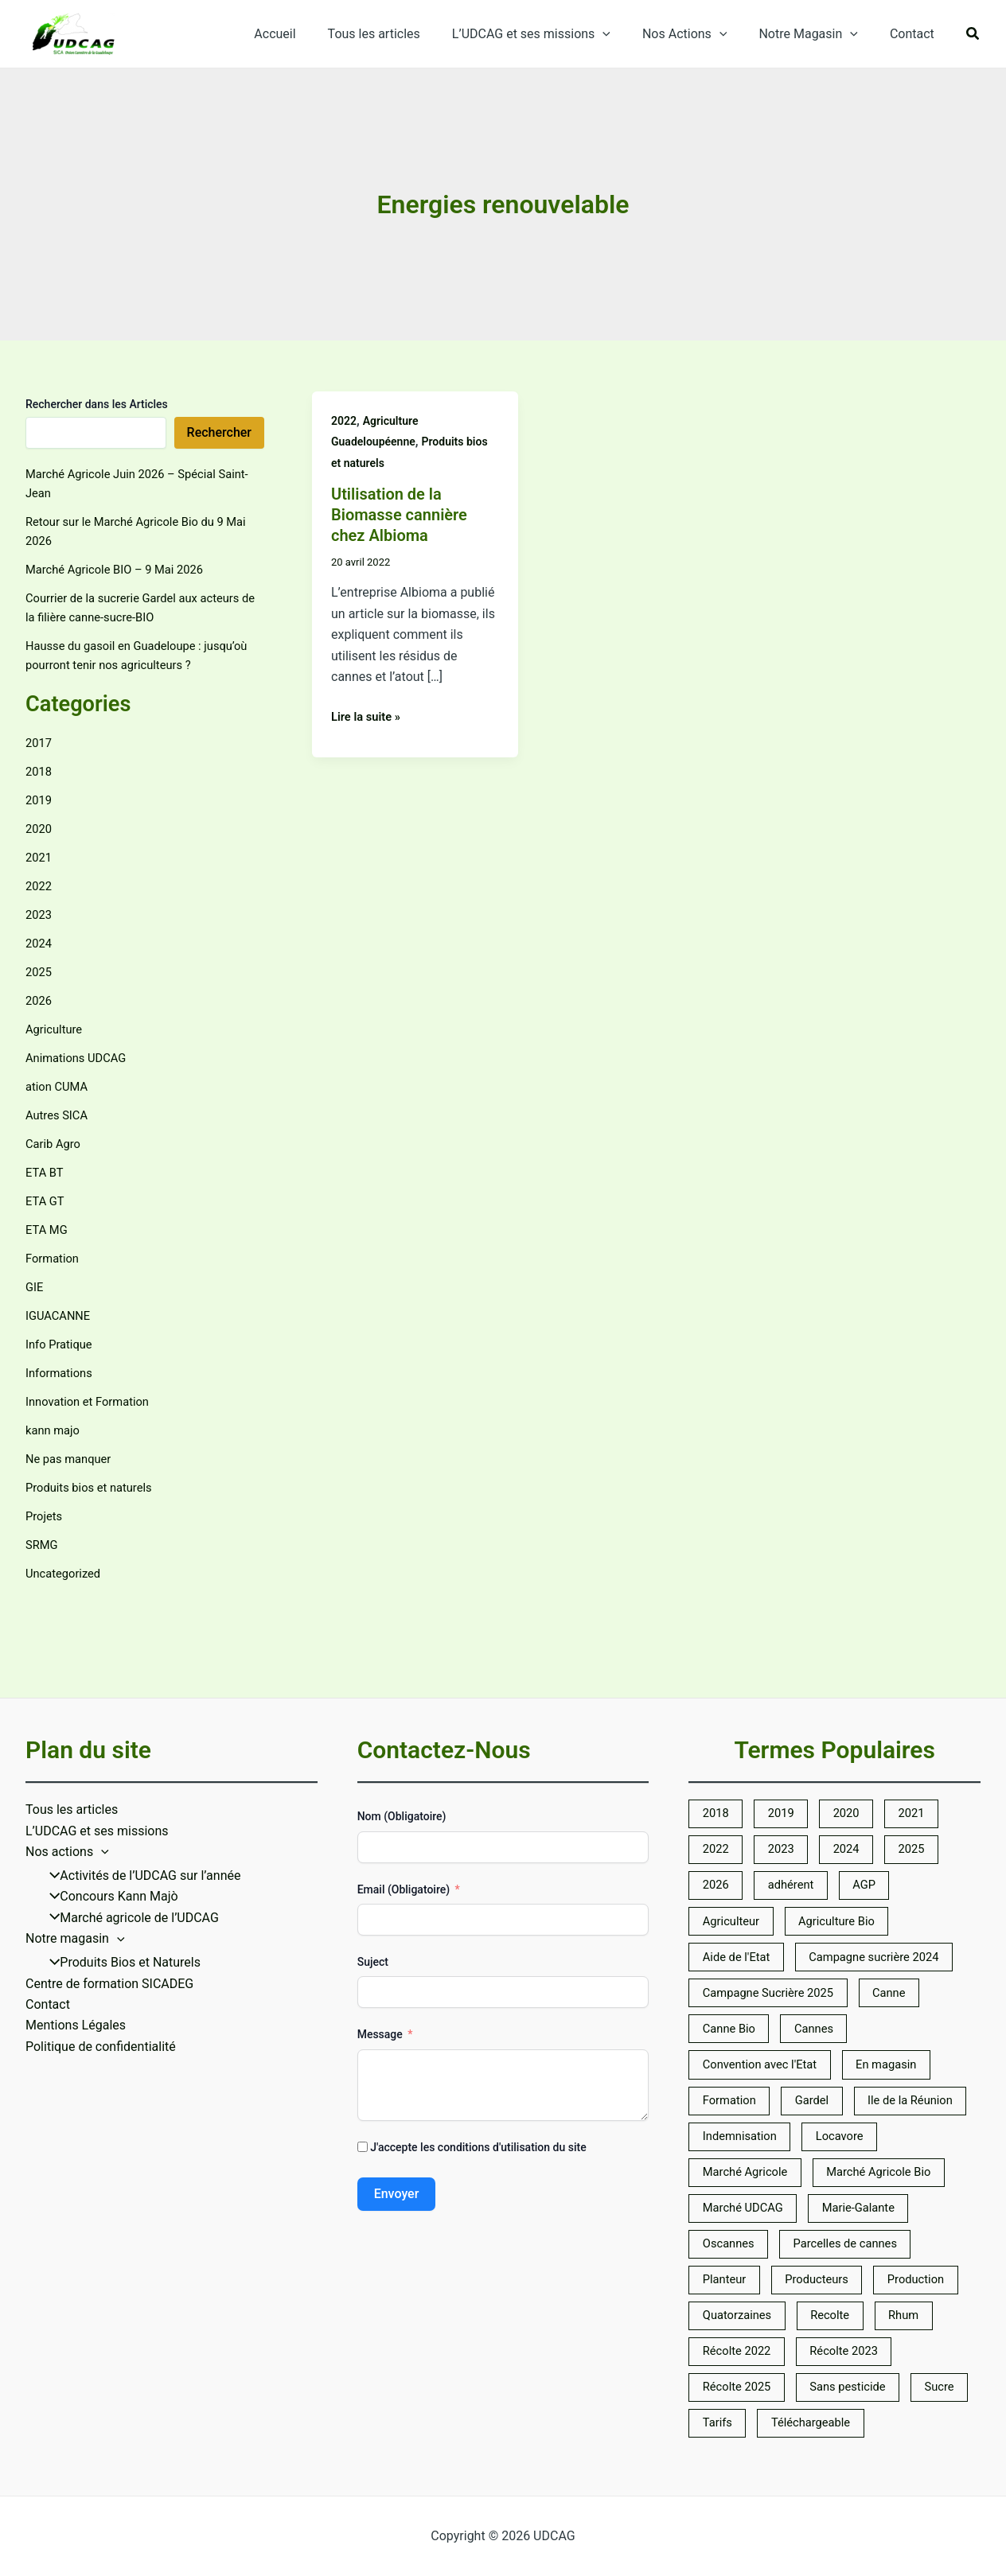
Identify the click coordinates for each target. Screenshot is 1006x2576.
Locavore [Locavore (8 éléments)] (729, 2115)
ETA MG (48, 1229)
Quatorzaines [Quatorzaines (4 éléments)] (741, 2306)
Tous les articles (403, 33)
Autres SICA (59, 1115)
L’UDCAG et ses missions (553, 34)
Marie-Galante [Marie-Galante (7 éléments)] (743, 2192)
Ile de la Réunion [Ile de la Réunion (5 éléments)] (750, 2077)
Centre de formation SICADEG (109, 1901)
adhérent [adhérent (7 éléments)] (799, 1809)
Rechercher (219, 432)
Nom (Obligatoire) (401, 1733)
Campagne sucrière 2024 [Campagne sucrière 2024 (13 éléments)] (890, 1885)
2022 (39, 885)
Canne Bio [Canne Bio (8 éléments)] (732, 1962)
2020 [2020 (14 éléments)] (858, 1732)
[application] (625, 34)
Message (380, 1952)
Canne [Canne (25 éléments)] (906, 1924)
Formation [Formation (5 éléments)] (733, 2039)
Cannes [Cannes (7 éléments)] (824, 1962)
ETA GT (46, 1200)
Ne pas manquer (72, 1458)
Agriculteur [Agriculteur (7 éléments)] (735, 1847)
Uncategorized (66, 1573)
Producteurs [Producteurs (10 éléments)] (738, 2268)
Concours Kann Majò (108, 1814)
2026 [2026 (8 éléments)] (718, 1809)
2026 (39, 1000)
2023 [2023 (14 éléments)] (788, 1771)
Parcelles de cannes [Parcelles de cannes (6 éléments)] (760, 2230)
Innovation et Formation (92, 1401)
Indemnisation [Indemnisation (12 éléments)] (878, 2077)
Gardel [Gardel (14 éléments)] (821, 2039)
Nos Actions (700, 34)
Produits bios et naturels (94, 1487)
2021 (39, 857)
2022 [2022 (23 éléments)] (718, 1771)
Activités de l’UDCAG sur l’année (139, 1793)
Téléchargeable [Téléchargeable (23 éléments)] (894, 2422)
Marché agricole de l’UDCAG (128, 1835)
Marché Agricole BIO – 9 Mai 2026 (122, 569)
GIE (35, 1286)
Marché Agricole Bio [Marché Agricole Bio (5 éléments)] (760, 2154)
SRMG (42, 1544)
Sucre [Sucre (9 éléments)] (719, 2422)
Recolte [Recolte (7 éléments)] (842, 2306)
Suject (372, 1879)
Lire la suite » (369, 715)
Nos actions (67, 1768)
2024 (39, 943)
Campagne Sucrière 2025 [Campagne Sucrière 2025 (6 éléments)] (775, 1924)
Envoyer (396, 2111)
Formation (54, 1258)
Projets (45, 1515)
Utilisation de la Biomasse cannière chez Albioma (399, 514)
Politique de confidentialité (100, 1964)
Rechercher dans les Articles (96, 404)
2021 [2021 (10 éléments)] (928, 1732)
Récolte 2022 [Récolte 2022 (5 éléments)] (741, 2345)
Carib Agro (55, 1143)
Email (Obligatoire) (403, 1806)
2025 (39, 971)
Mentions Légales (75, 1943)
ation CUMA (59, 1086)
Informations (61, 1372)
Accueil (309, 33)
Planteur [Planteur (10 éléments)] (882, 2230)
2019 (39, 799)
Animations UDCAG (80, 1057)
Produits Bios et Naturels (119, 1880)
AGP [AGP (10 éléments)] (877, 1809)
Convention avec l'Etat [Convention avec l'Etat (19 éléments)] (766, 2000)
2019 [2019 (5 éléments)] (788, 1732)
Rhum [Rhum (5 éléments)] (921, 2306)
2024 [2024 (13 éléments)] (858, 1771)
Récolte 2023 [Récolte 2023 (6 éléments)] (857, 2345)
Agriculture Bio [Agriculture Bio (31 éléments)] (849, 1847)
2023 (39, 914)
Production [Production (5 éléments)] (845, 2268)
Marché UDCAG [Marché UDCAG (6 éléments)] (902, 2154)
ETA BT (46, 1172)
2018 (39, 771)
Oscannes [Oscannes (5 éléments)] (853, 2192)
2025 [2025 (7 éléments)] (928, 1771)
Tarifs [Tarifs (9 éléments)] (794, 2422)
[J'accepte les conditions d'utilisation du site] (362, 2064)
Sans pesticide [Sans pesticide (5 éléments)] (861, 2383)
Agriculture (56, 1029)
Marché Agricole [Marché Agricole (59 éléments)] (843, 2115)
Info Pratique (61, 1344)
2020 (39, 828)
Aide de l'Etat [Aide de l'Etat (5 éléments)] (740, 1885)
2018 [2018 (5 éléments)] (718, 1732)
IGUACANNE (60, 1315)
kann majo (54, 1430)
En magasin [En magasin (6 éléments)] (903, 2000)
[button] (973, 35)
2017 (39, 742)
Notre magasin (75, 1856)
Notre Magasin (817, 34)
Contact (915, 33)
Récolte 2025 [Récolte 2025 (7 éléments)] (741, 2383)
